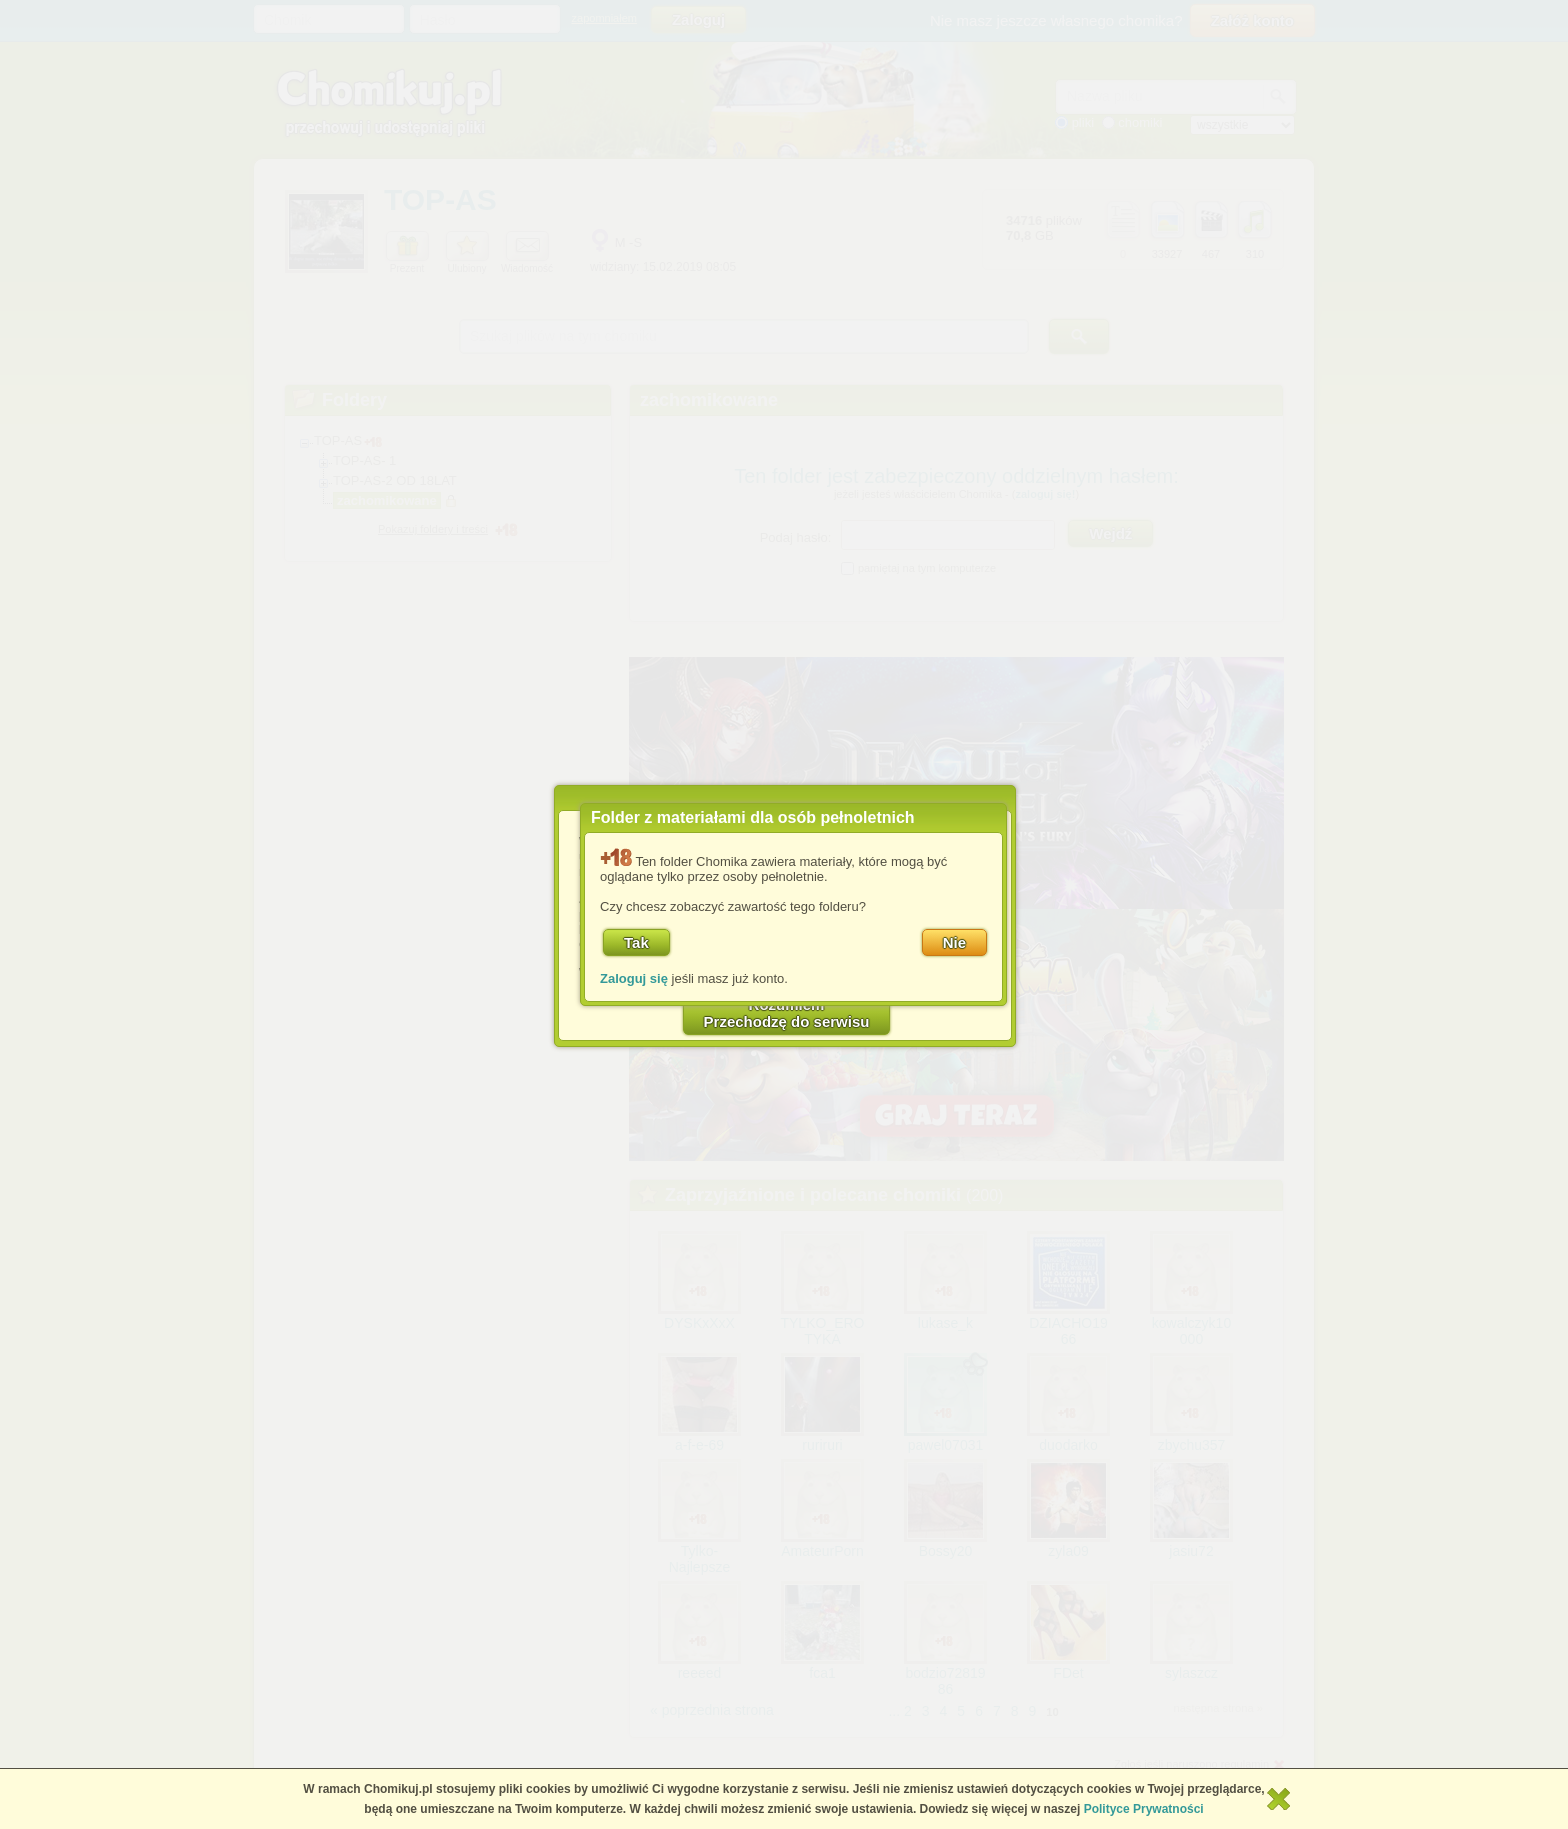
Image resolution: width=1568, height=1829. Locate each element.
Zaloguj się (634, 978)
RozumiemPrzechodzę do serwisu (787, 1013)
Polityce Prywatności (1144, 1809)
